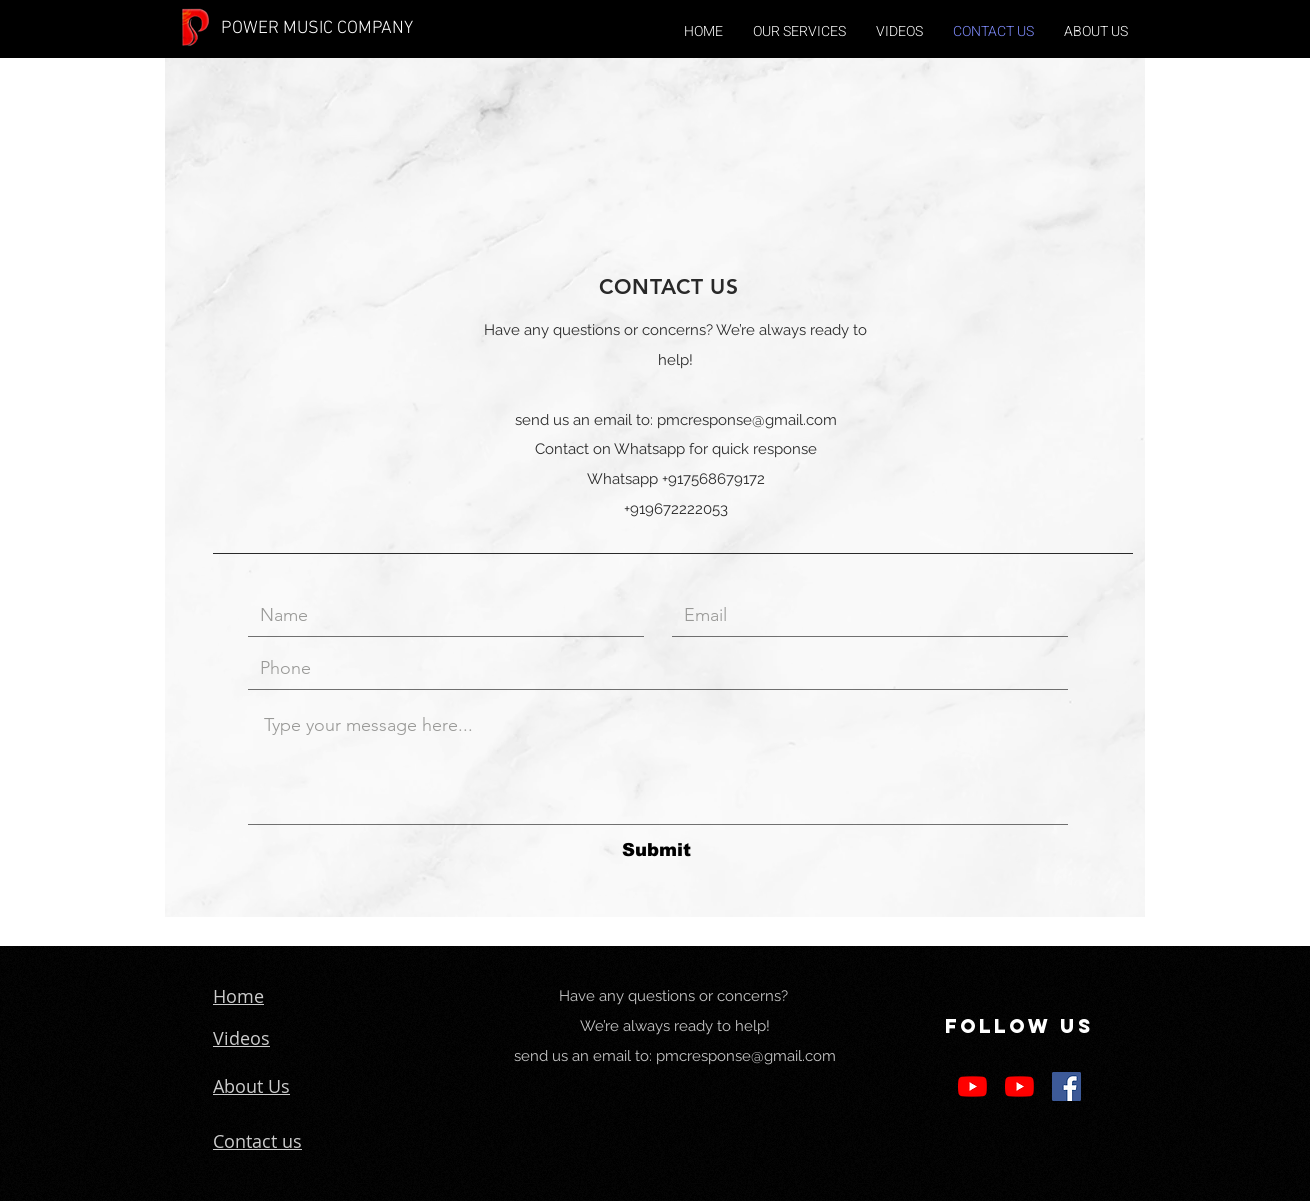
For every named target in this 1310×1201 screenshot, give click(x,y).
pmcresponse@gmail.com (747, 420)
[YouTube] (972, 1086)
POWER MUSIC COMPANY (317, 28)
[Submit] (656, 850)
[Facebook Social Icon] (1066, 1086)
